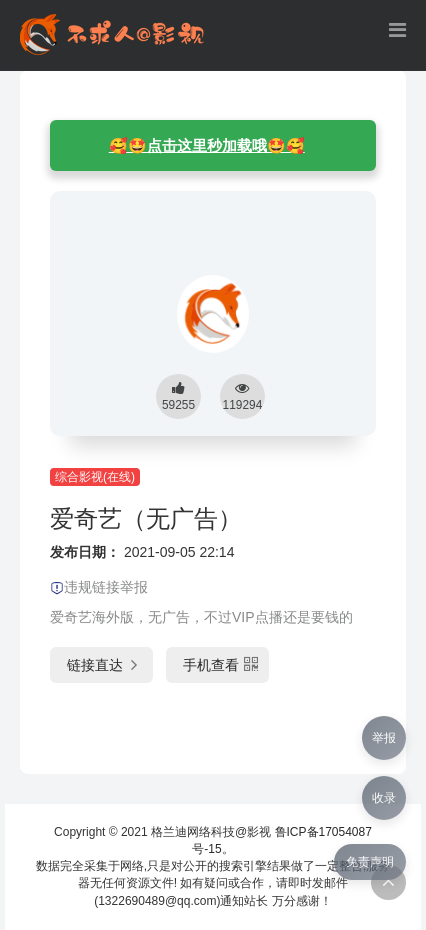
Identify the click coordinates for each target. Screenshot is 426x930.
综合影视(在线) (95, 477)
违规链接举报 (99, 587)
